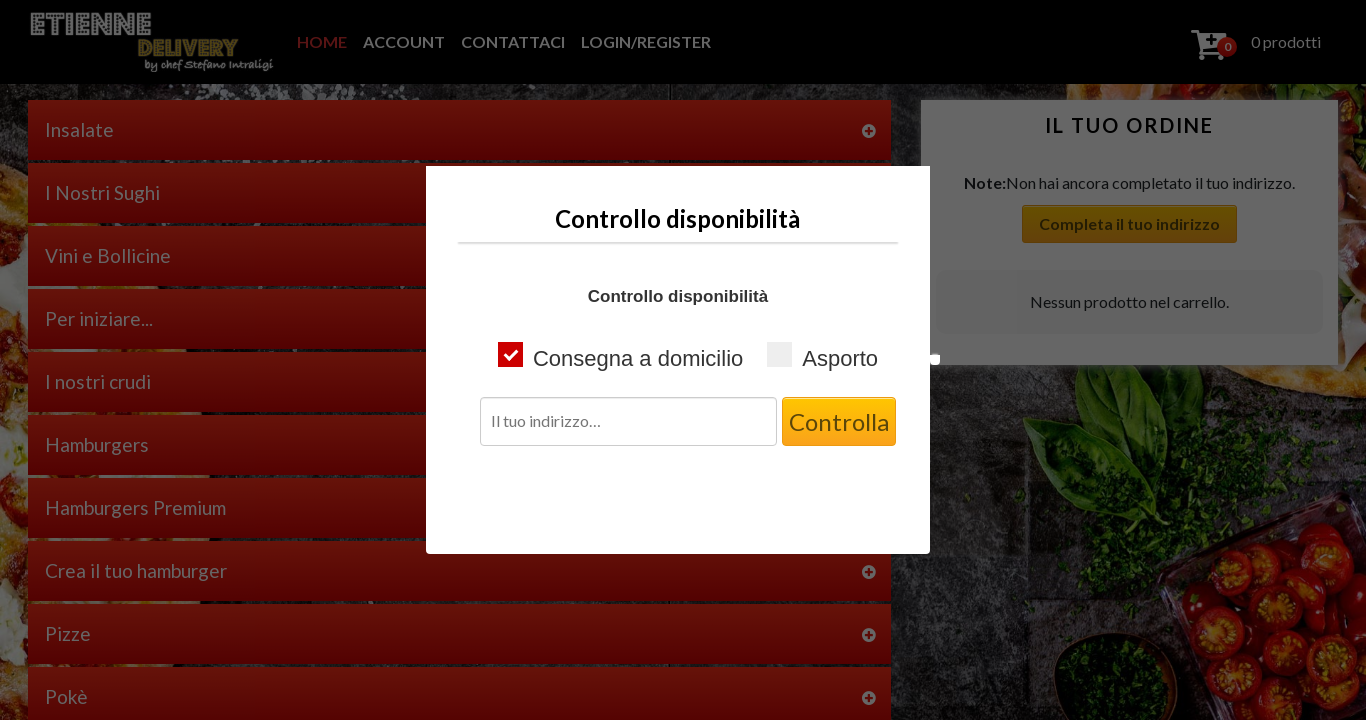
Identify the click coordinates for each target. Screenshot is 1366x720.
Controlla (839, 421)
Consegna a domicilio (620, 356)
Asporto (822, 356)
